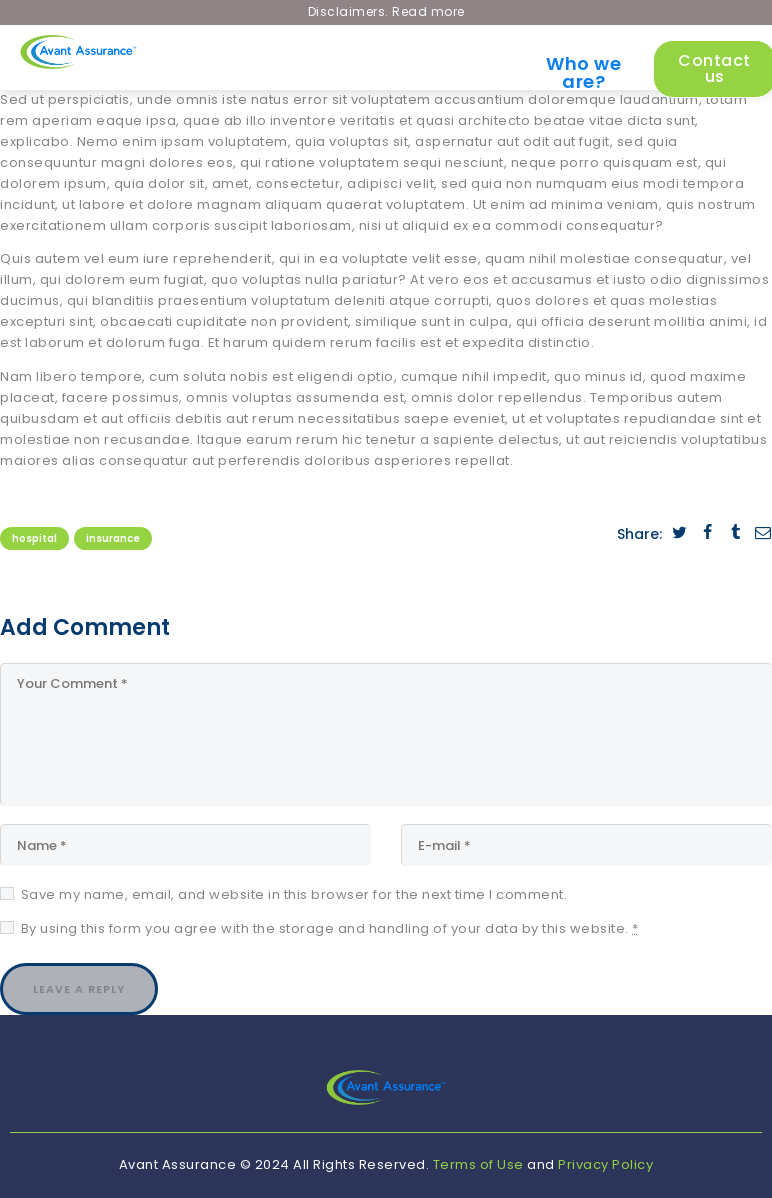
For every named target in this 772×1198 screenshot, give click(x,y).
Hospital (34, 538)
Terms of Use (478, 1164)
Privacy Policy (605, 1164)
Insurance (113, 538)
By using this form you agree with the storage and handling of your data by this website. (330, 928)
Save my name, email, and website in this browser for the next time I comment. (294, 894)
